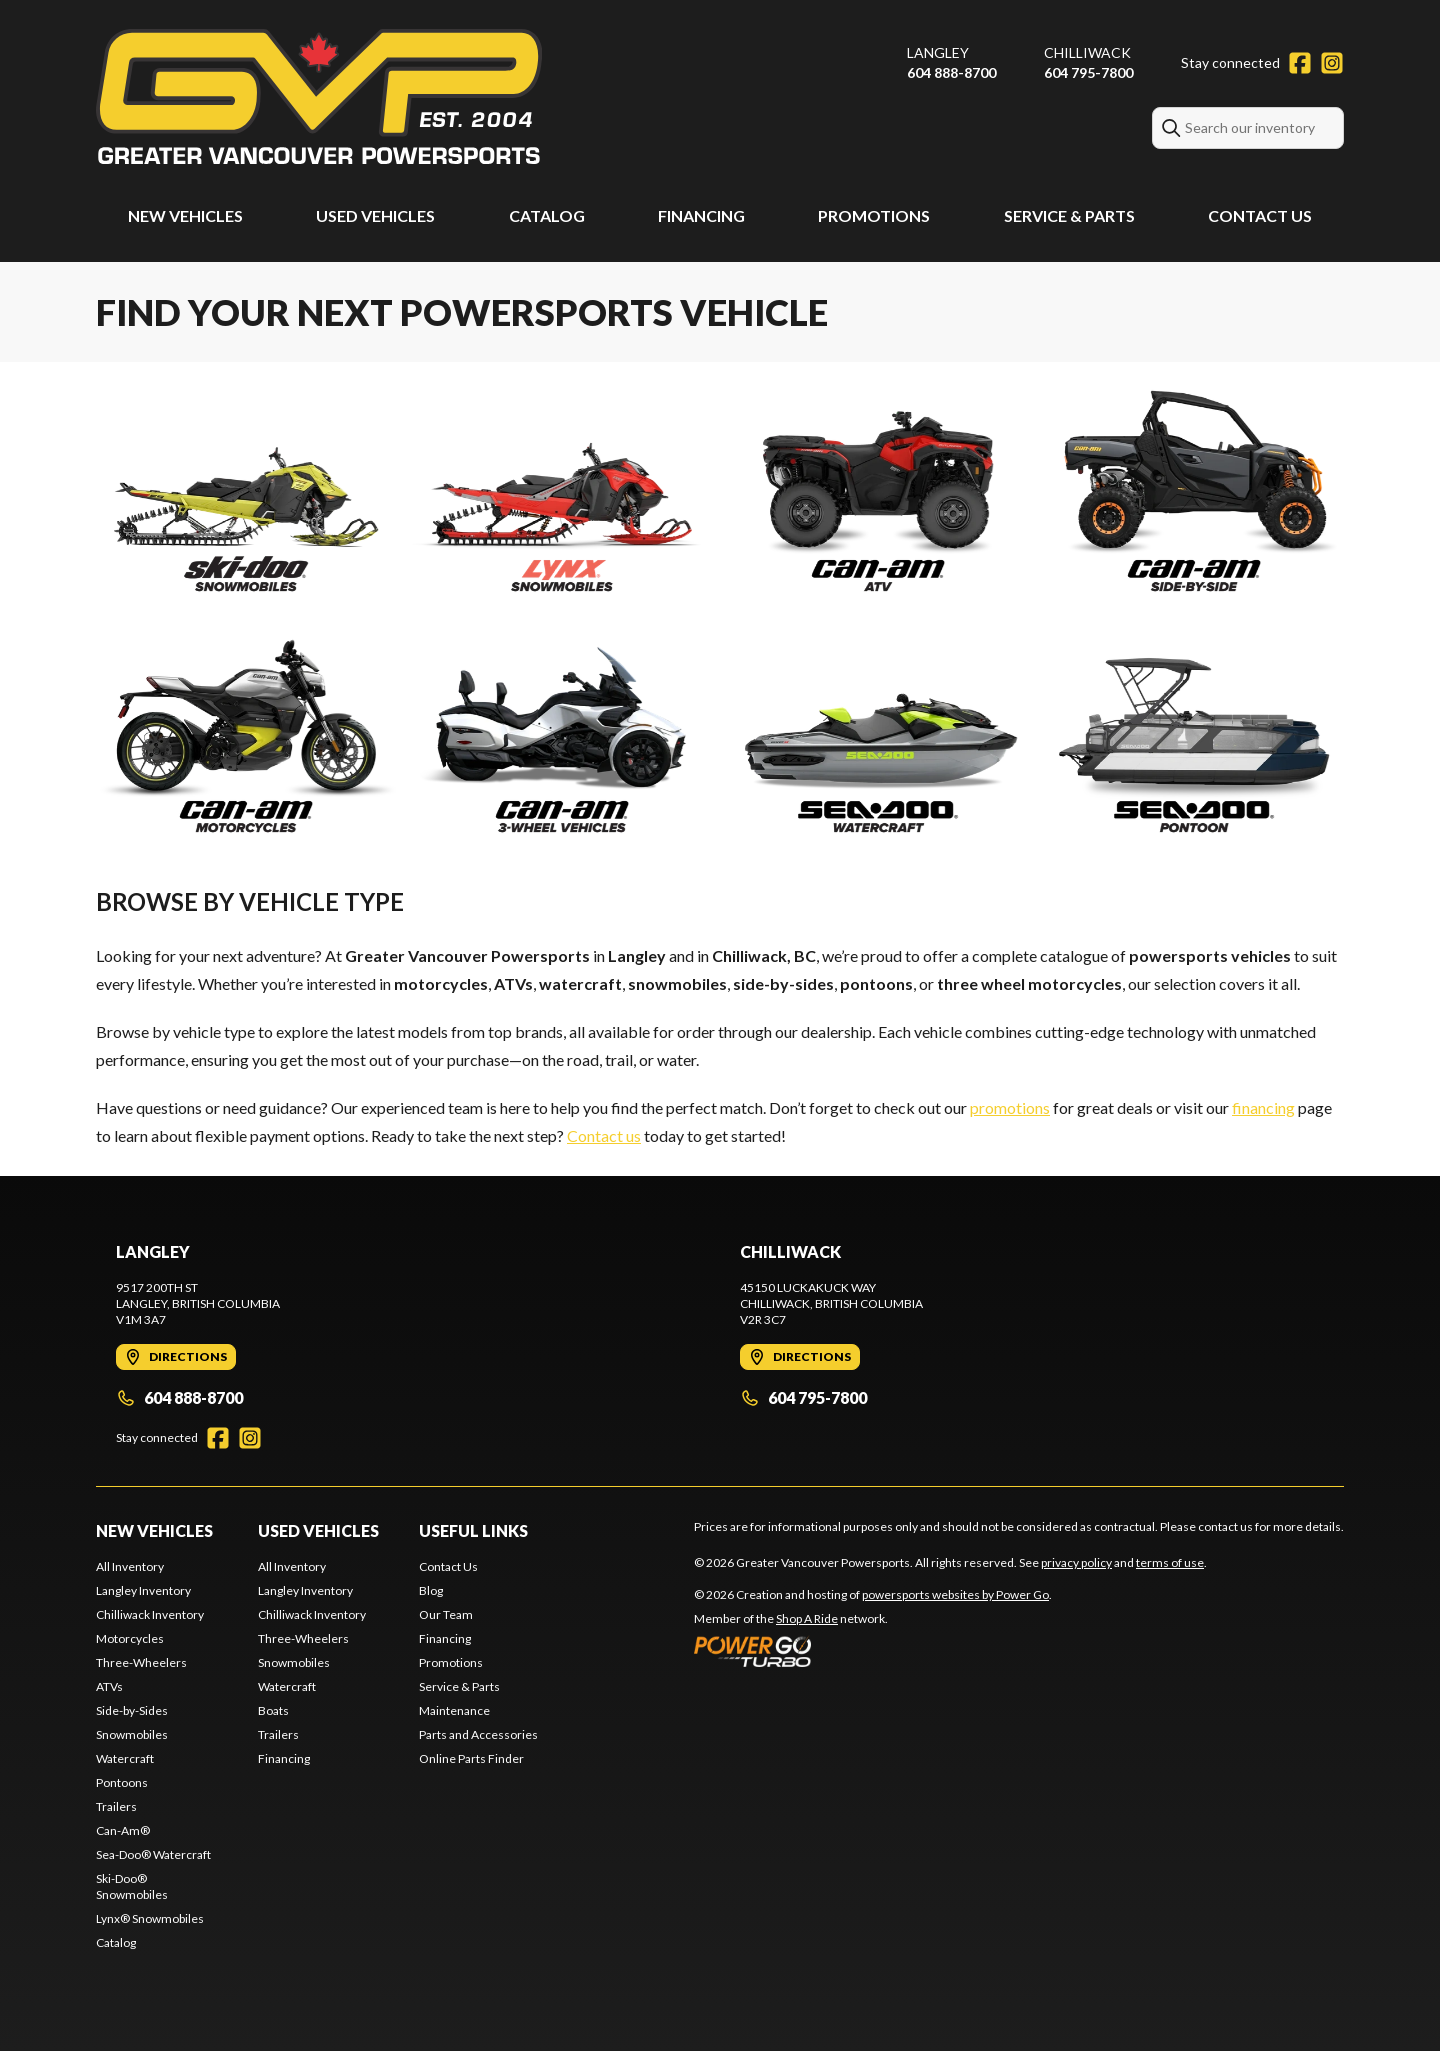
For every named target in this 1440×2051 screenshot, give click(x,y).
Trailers (116, 1806)
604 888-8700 (951, 72)
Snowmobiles (132, 1734)
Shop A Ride (807, 1618)
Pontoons (122, 1782)
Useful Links (473, 1530)
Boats (273, 1710)
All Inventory (130, 1566)
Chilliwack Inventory (150, 1614)
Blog (431, 1590)
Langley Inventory (143, 1590)
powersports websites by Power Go (955, 1594)
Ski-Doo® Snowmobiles (132, 1886)
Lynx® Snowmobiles (150, 1918)
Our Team (446, 1614)
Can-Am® (123, 1830)
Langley (938, 52)
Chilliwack (1087, 52)
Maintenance (454, 1710)
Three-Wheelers (141, 1662)
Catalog (547, 215)
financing (1263, 1107)
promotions (1010, 1107)
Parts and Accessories (478, 1734)
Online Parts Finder (471, 1758)
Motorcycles (130, 1638)
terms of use (1170, 1562)
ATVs (109, 1686)
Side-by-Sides (132, 1710)
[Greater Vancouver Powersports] (319, 96)
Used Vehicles (375, 215)
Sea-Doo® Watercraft (153, 1854)
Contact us (604, 1135)
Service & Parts (1069, 215)
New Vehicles (185, 215)
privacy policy (1076, 1562)
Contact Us (1260, 215)
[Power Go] (873, 1651)
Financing (701, 215)
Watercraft (125, 1758)
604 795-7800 (1088, 72)
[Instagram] (1332, 63)
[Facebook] (1300, 63)
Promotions (874, 215)
